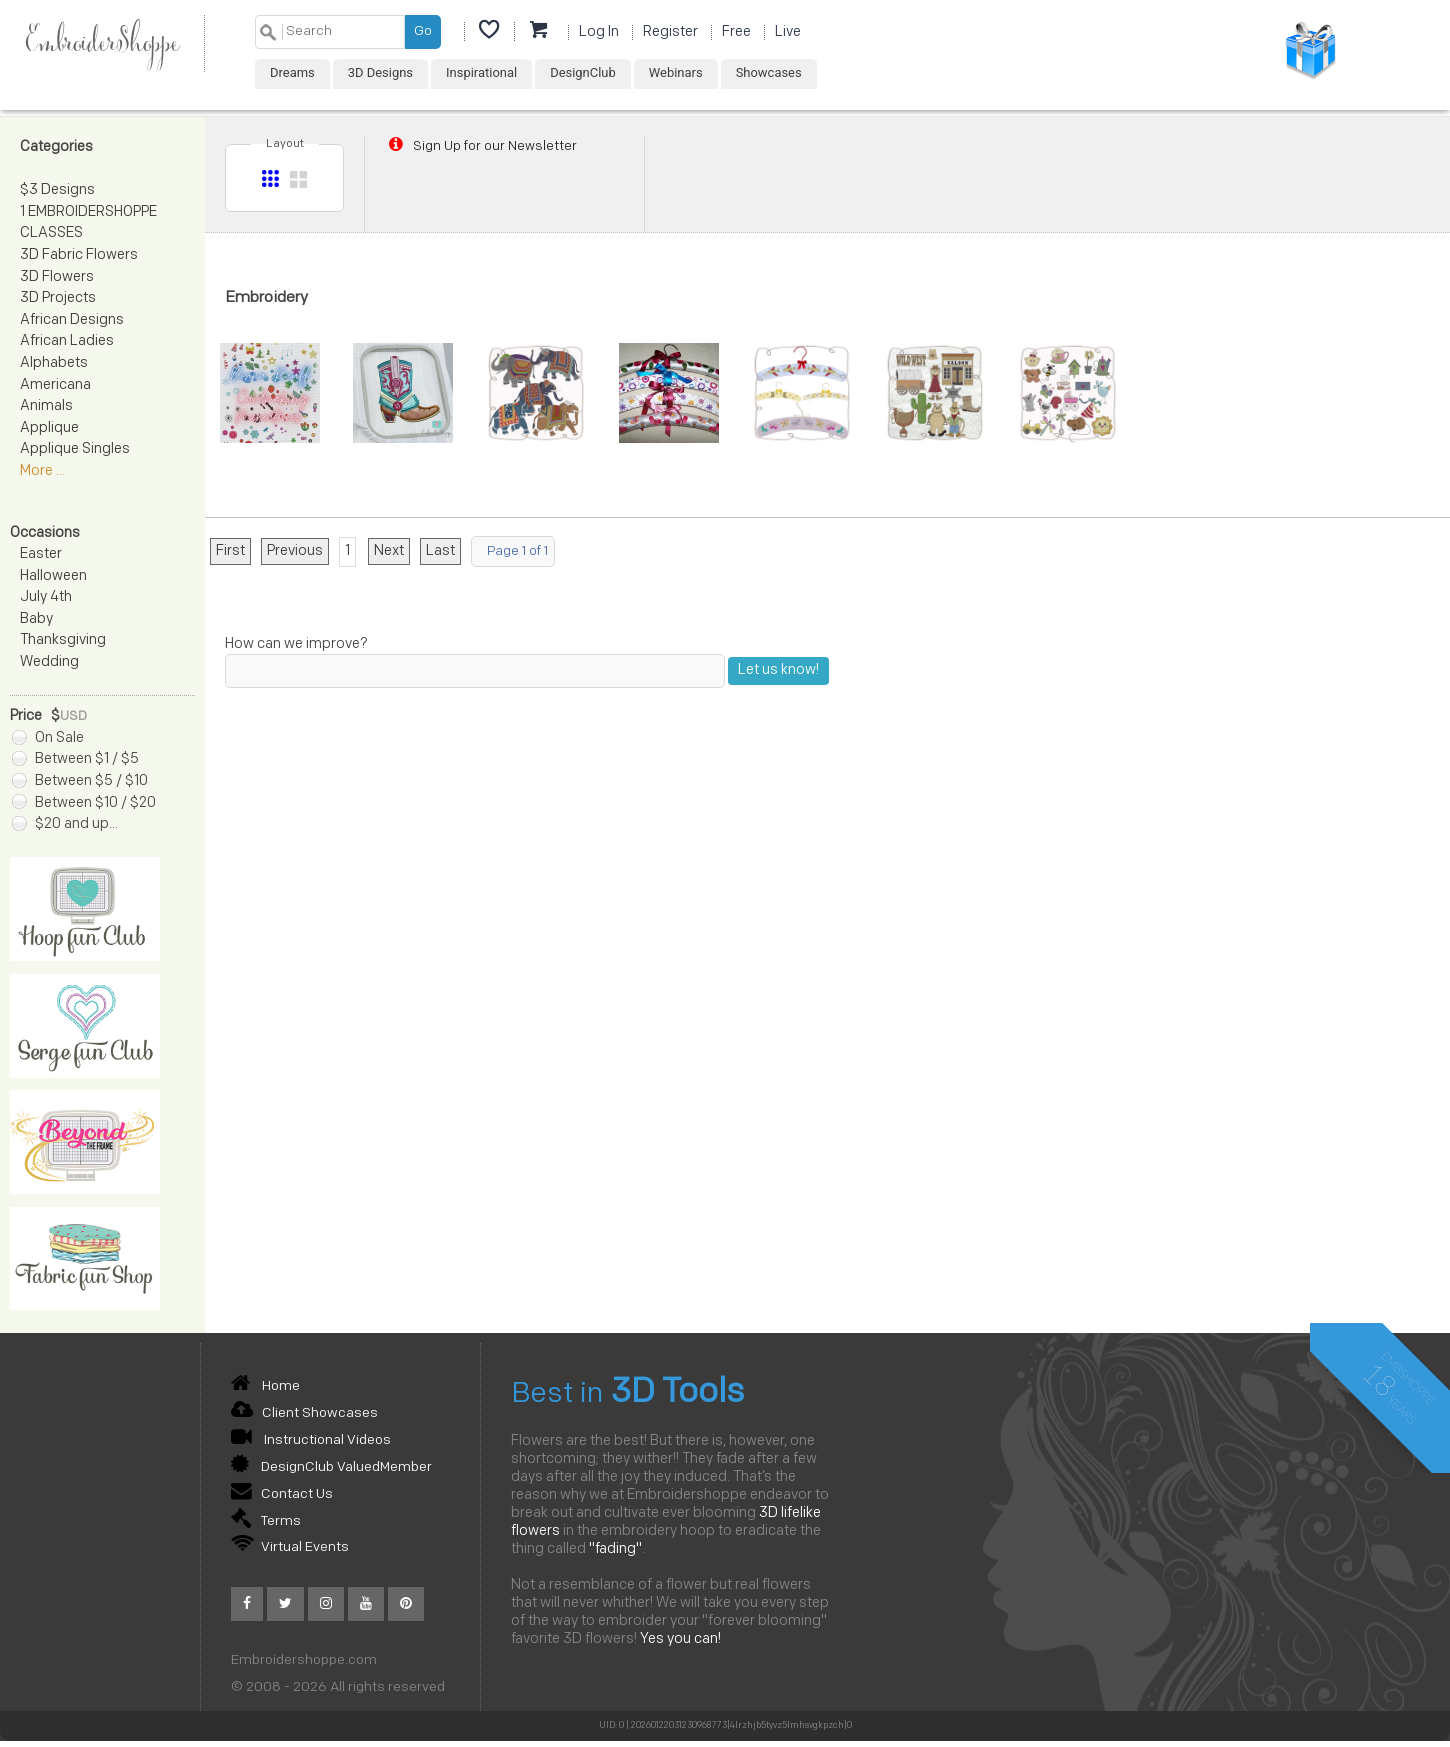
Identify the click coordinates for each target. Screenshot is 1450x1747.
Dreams (292, 72)
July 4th (46, 597)
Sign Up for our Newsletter (481, 146)
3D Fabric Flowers (79, 255)
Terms (266, 1521)
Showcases (769, 72)
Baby (36, 619)
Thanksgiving (63, 640)
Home (265, 1386)
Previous (295, 551)
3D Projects (58, 298)
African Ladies (67, 341)
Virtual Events (290, 1547)
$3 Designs (57, 190)
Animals (46, 406)
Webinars (676, 72)
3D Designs (380, 72)
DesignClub (583, 72)
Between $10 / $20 (84, 803)
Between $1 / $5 (75, 759)
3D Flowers (57, 277)
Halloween (53, 576)
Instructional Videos (311, 1440)
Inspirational (481, 72)
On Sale (48, 738)
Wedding (49, 662)
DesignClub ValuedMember (331, 1467)
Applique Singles (75, 449)
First (230, 551)
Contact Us (282, 1494)
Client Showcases (304, 1413)
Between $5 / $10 (80, 781)
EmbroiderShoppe (102, 43)
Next (389, 551)
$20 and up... (65, 824)
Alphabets (54, 363)
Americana (55, 385)
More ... (42, 471)
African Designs (72, 320)
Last (440, 551)
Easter (41, 554)
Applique (49, 428)
